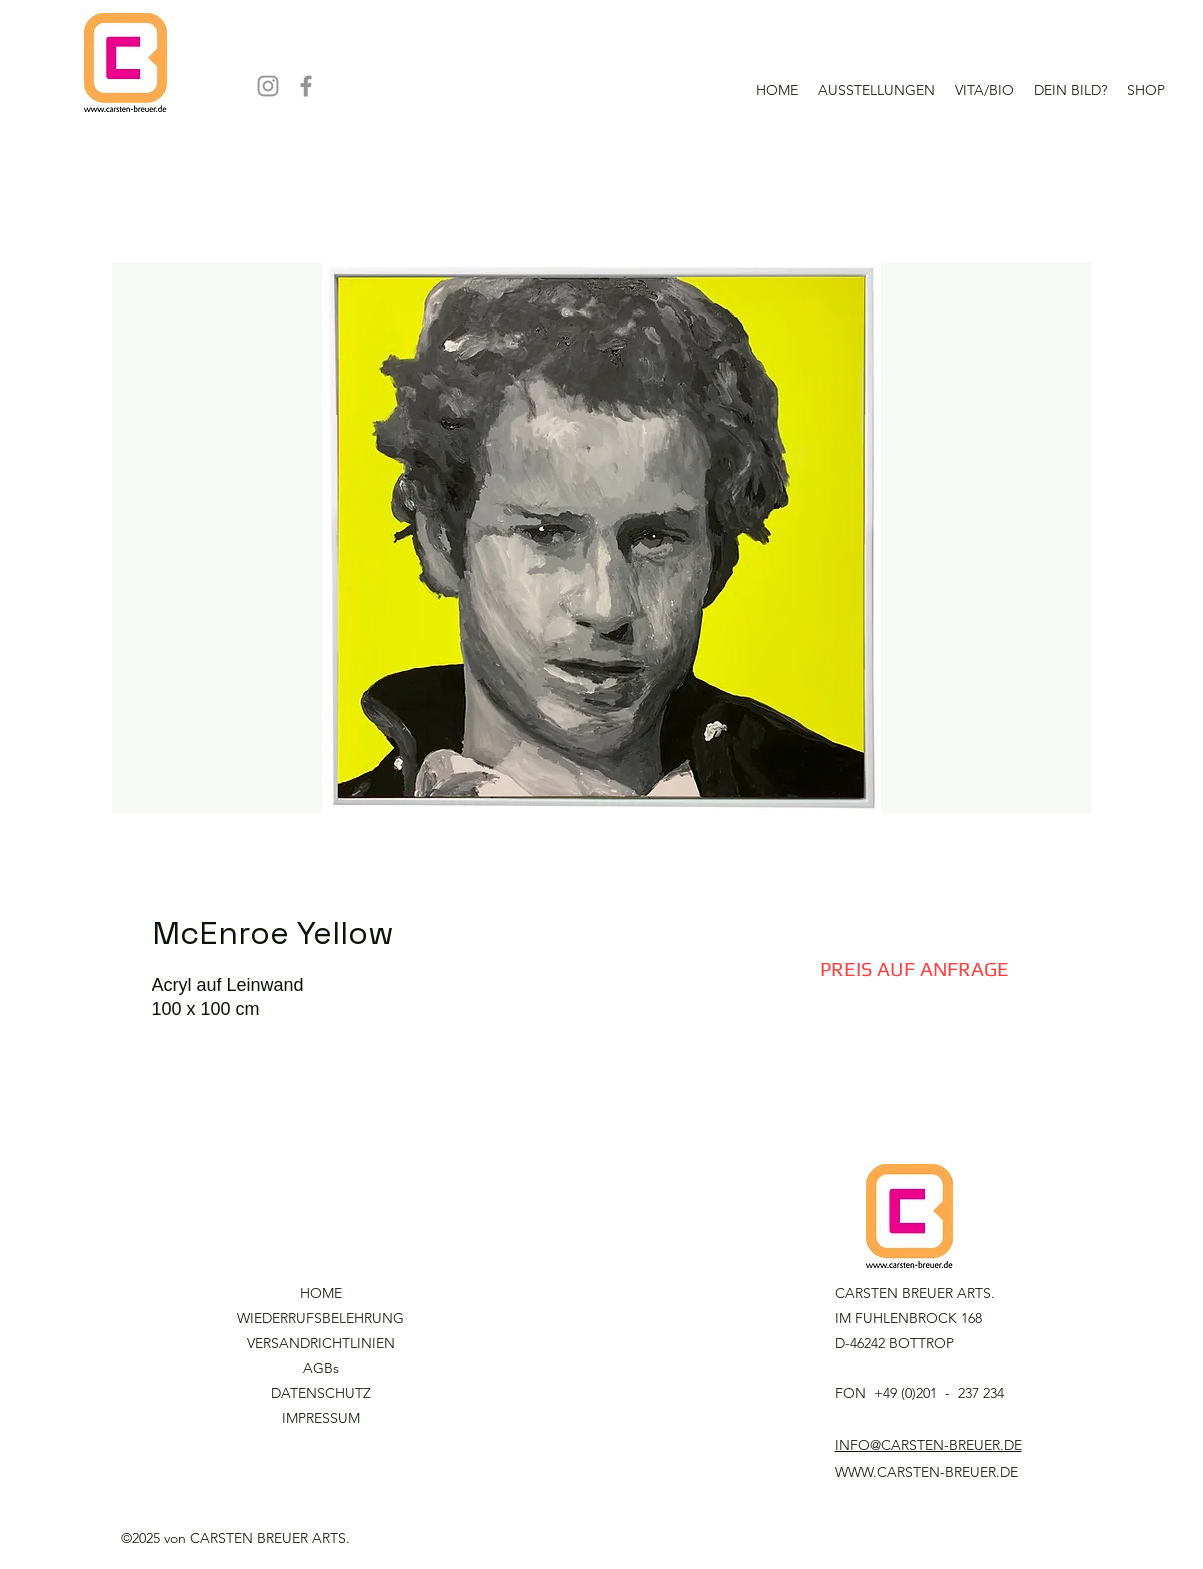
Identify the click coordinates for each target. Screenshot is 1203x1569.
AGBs (321, 1368)
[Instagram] (268, 86)
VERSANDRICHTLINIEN (321, 1343)
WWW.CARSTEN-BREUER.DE (926, 1472)
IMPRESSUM (321, 1418)
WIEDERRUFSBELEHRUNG (320, 1318)
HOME (321, 1293)
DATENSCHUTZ (321, 1393)
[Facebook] (306, 86)
